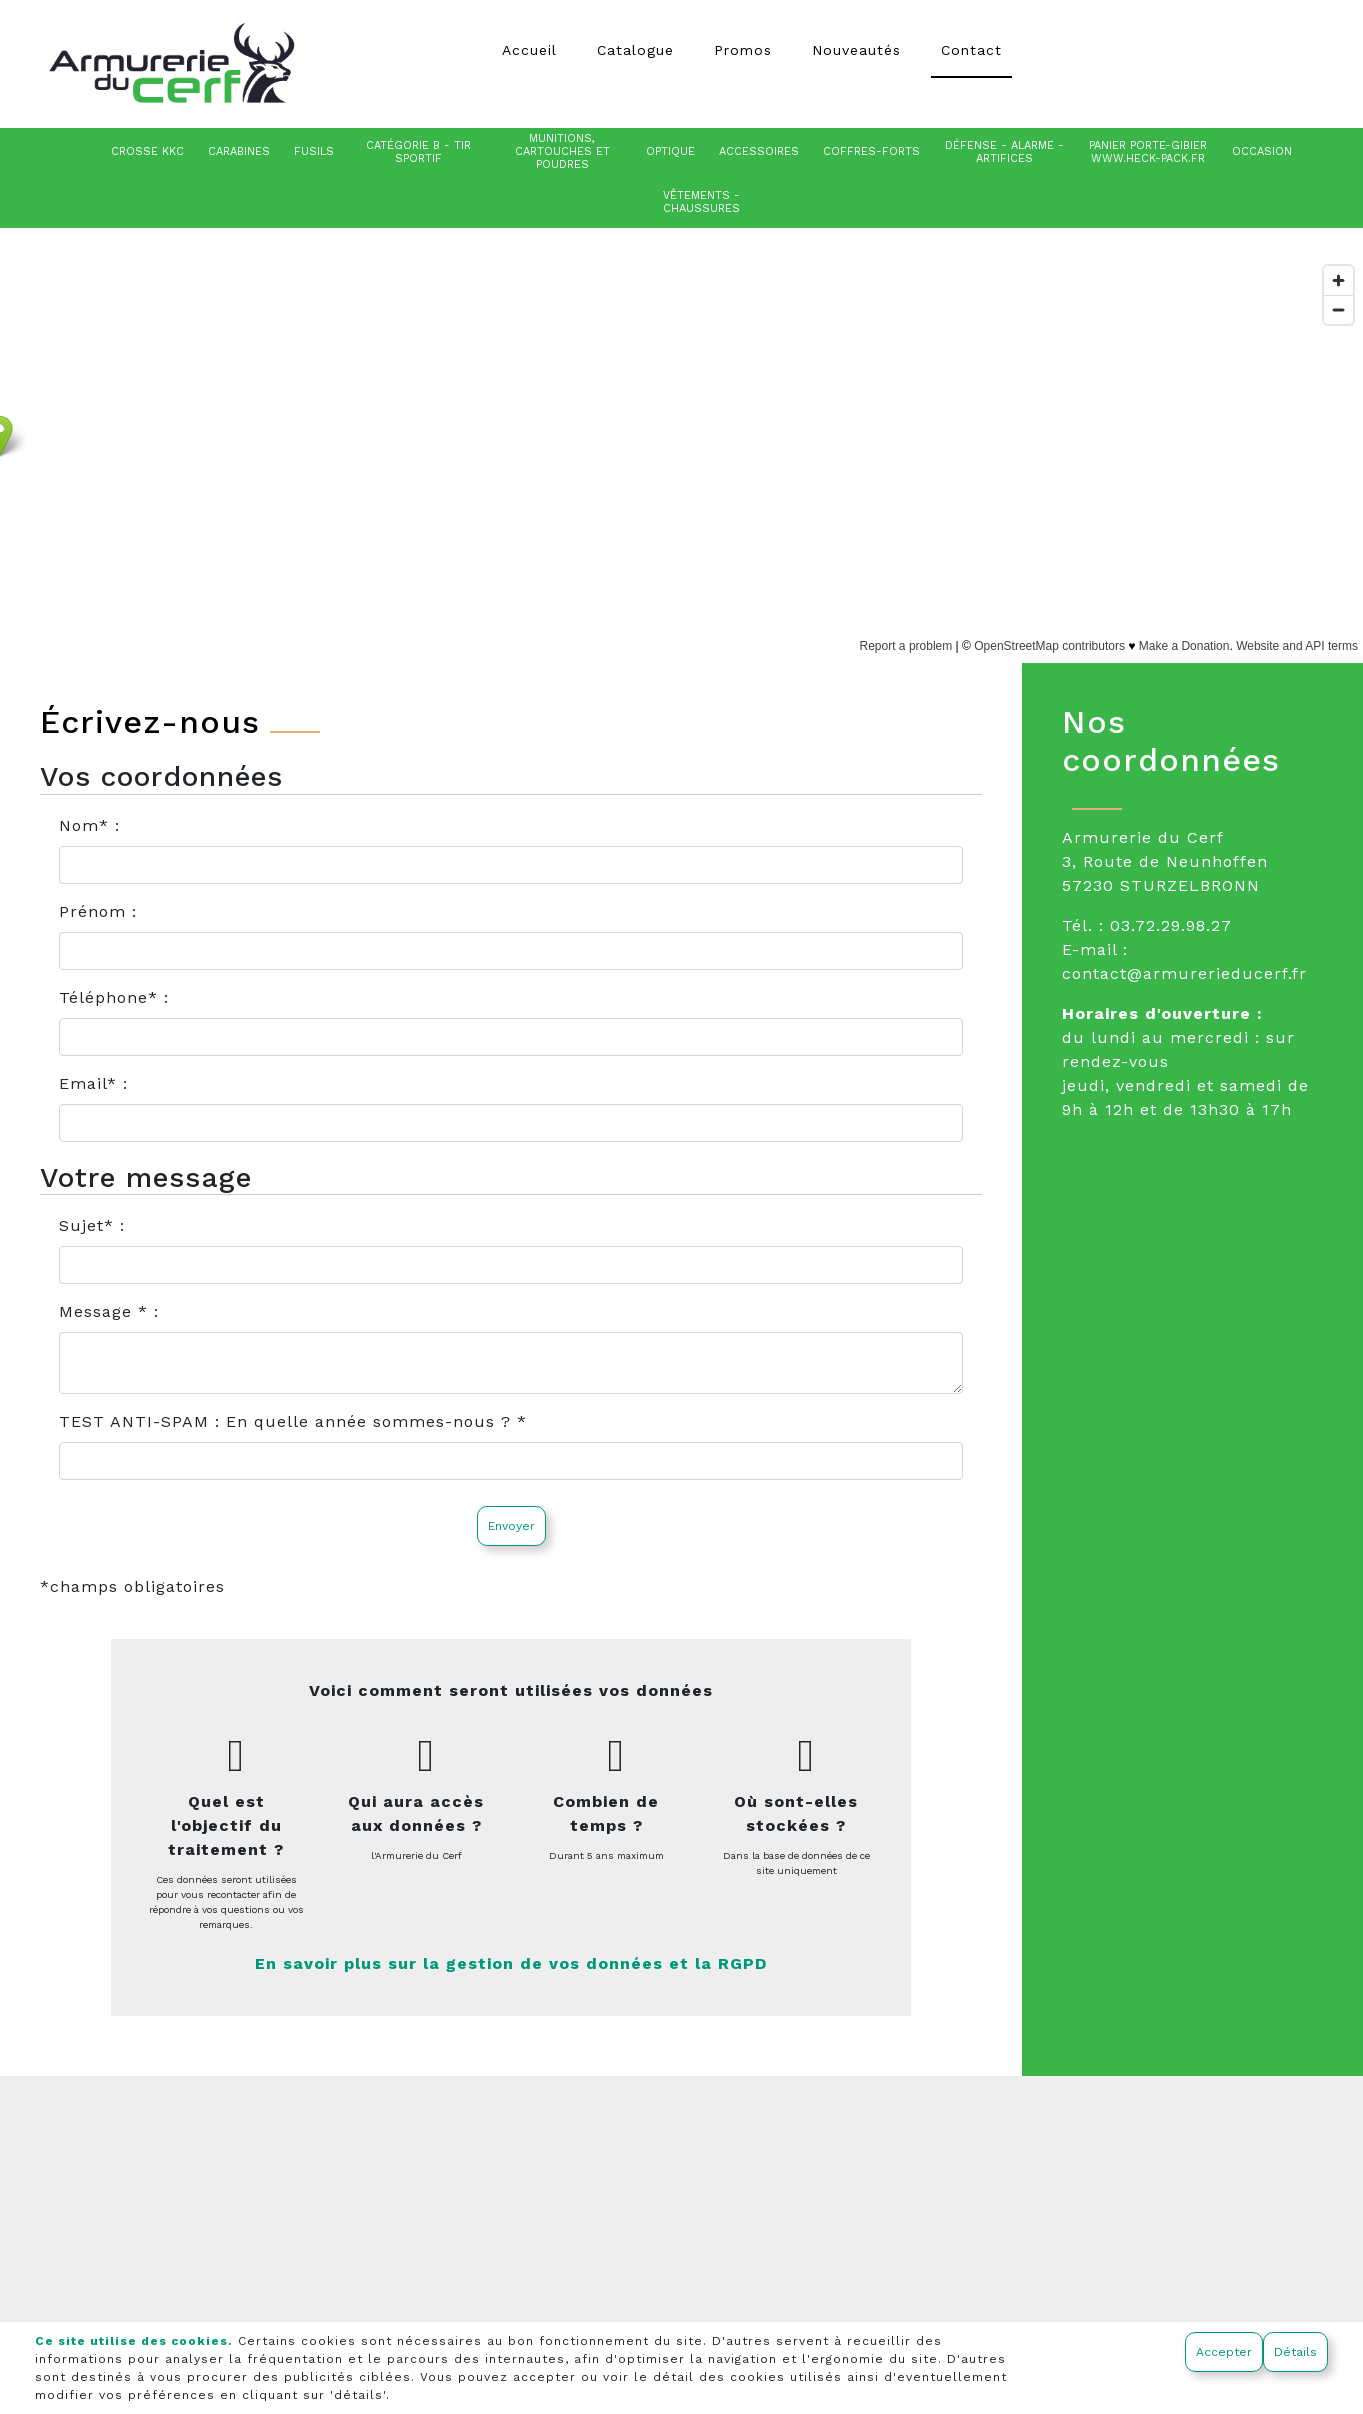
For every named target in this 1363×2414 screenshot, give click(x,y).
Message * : (109, 1311)
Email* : (93, 1083)
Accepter (1224, 2352)
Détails (1295, 2352)
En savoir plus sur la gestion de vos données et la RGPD (511, 1963)
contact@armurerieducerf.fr (1184, 973)
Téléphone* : (114, 997)
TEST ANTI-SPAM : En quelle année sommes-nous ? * (293, 1421)
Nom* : (89, 825)
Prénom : (98, 911)
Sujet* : (92, 1225)
